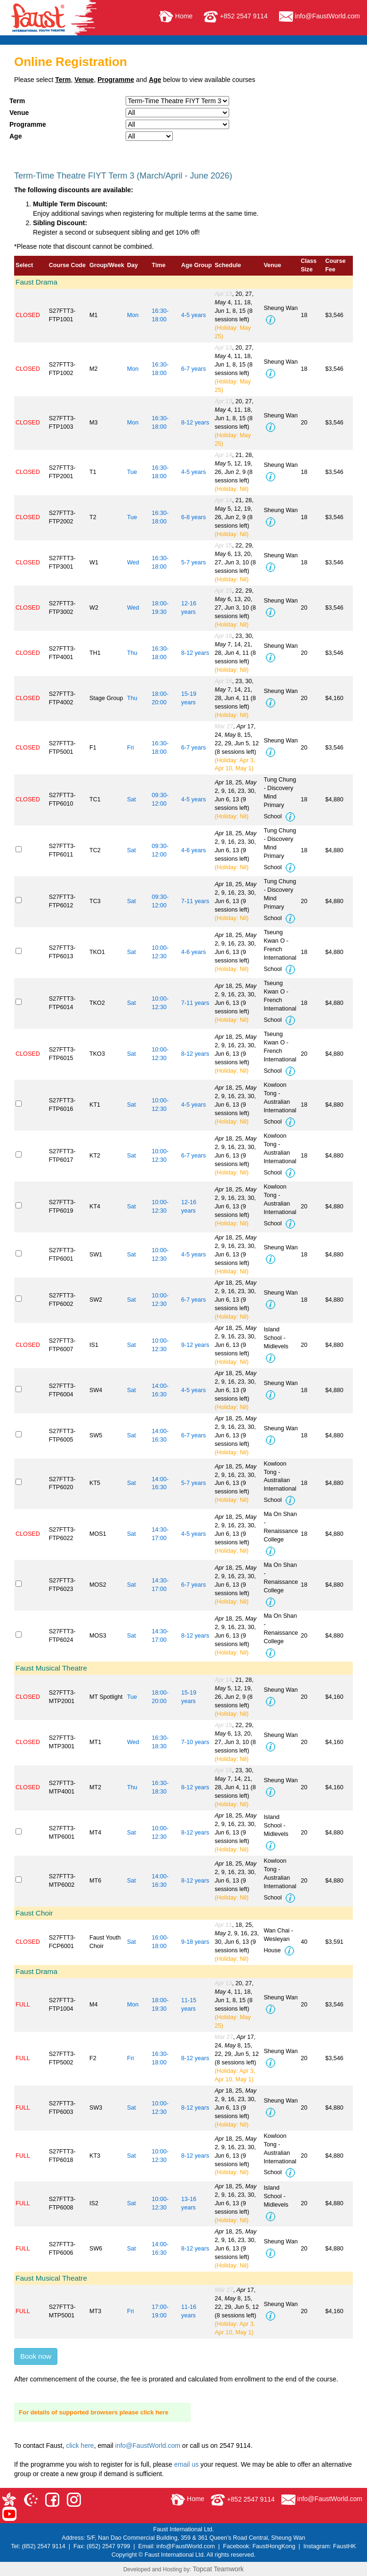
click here (80, 2445)
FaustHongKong (273, 2546)
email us (186, 2464)
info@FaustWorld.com (319, 16)
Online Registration (70, 62)
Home (175, 16)
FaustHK (344, 2546)
